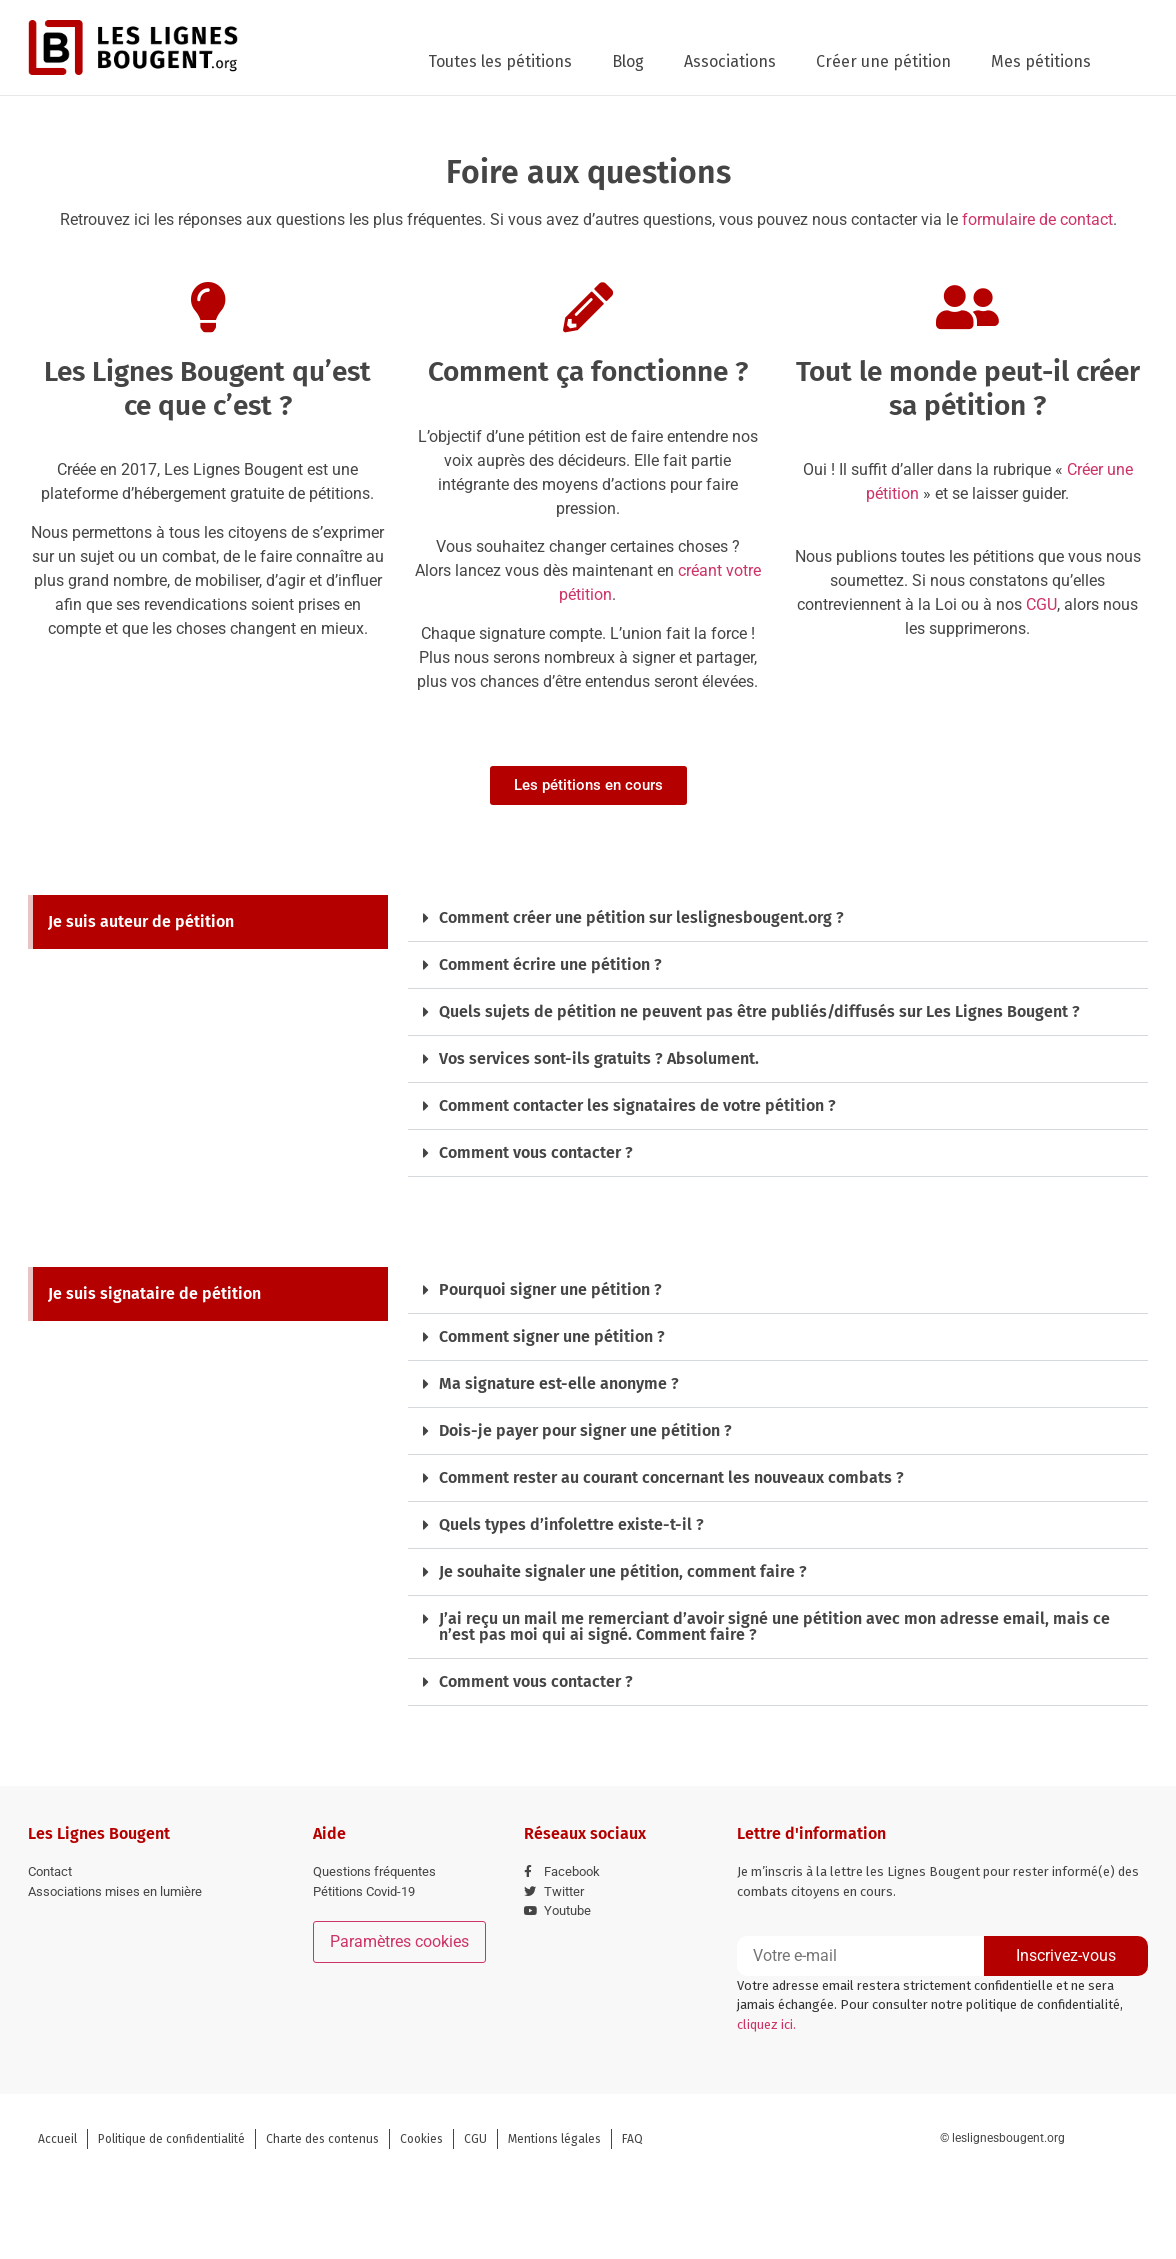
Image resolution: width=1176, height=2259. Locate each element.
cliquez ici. (766, 2024)
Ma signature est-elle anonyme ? (559, 1383)
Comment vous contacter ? (536, 1152)
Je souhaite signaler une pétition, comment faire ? (623, 1571)
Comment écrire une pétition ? (550, 964)
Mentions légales (554, 2139)
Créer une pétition (883, 61)
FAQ (632, 2139)
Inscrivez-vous (1066, 1955)
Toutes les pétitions (500, 61)
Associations (730, 61)
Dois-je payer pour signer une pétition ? (585, 1430)
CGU (1041, 604)
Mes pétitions (1041, 61)
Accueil (57, 2139)
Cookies (421, 2139)
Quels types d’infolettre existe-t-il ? (571, 1524)
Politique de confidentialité (171, 2139)
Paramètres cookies (399, 1941)
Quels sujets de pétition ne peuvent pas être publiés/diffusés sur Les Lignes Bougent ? (759, 1011)
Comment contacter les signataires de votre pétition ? (637, 1105)
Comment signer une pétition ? (552, 1336)
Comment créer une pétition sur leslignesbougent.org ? (641, 917)
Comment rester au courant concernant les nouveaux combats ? (671, 1477)
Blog (628, 61)
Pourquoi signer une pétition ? (550, 1289)
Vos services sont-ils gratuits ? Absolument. (599, 1058)
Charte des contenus (322, 2139)
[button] (778, 918)
